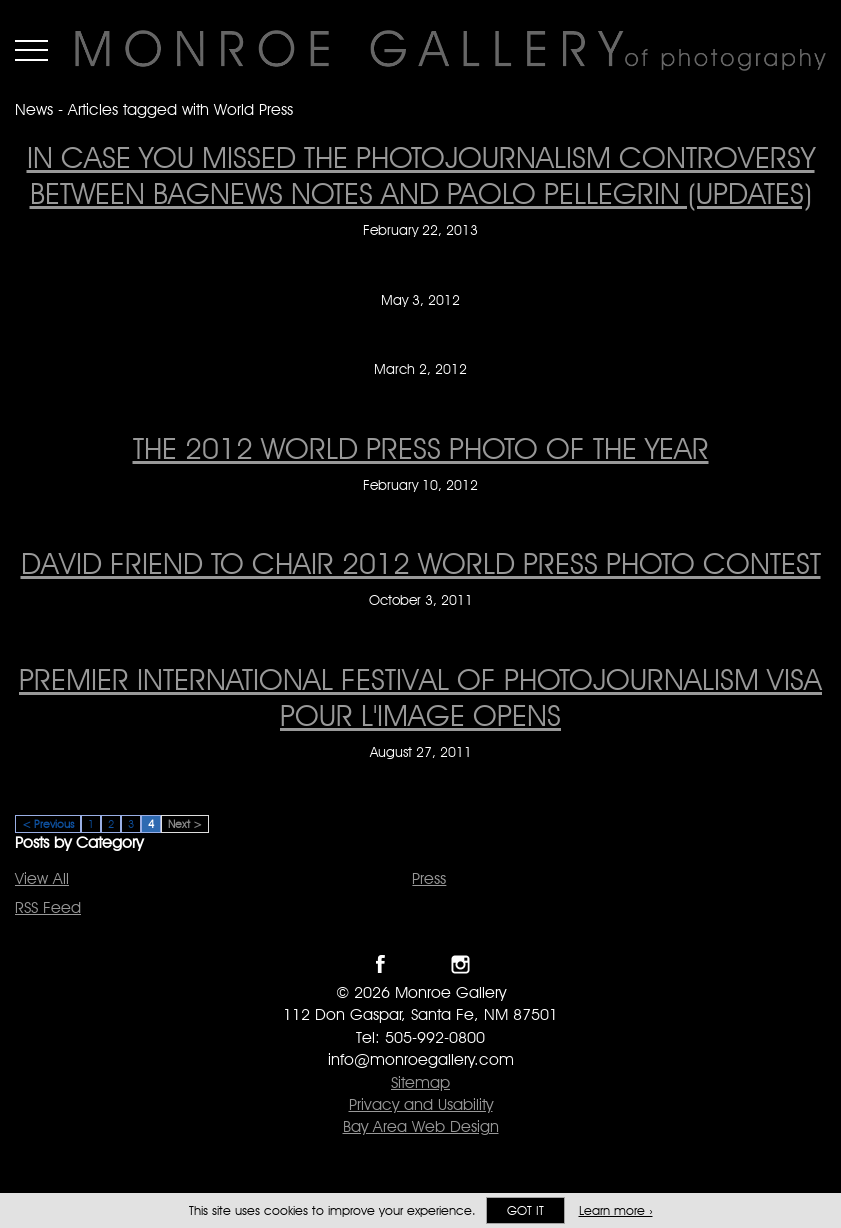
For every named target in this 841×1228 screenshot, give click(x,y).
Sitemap (420, 1082)
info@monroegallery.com (421, 1059)
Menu (31, 50)
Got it (525, 1210)
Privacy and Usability (421, 1104)
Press (429, 878)
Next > (185, 824)
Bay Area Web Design (421, 1126)
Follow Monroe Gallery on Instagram (460, 964)
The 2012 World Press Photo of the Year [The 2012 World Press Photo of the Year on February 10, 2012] (421, 448)
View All (42, 878)
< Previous (48, 824)
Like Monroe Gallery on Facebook (380, 964)
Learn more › (616, 1210)
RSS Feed (48, 907)
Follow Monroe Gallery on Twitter (420, 964)
